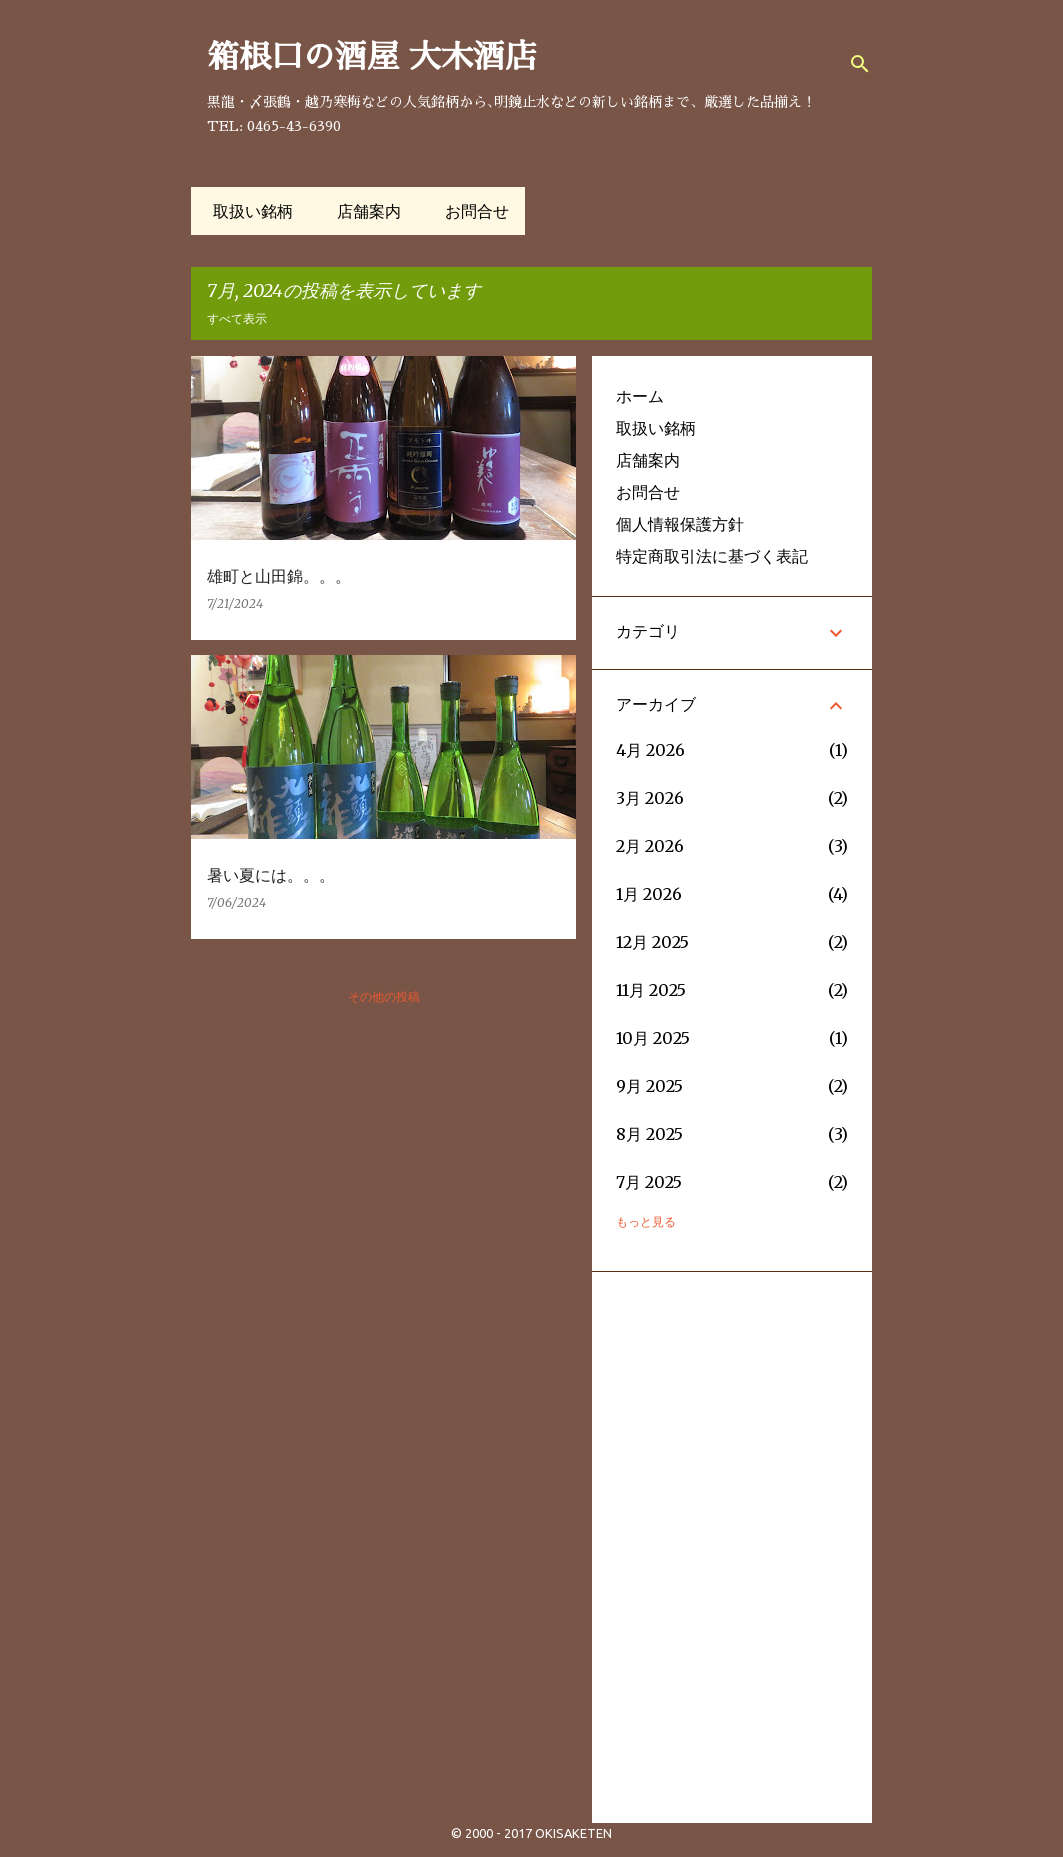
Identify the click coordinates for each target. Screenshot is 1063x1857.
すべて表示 (237, 318)
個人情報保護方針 (680, 524)
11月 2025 (651, 990)
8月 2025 (649, 1134)
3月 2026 (650, 798)
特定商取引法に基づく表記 (712, 556)
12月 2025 (652, 942)
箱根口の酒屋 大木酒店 (372, 57)
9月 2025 (649, 1086)
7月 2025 (649, 1182)
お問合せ (471, 211)
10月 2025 (653, 1038)
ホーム (640, 396)
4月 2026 (650, 750)
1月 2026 (649, 894)
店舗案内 (363, 211)
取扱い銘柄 (247, 211)
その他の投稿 (384, 996)
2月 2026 (650, 846)
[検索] (860, 64)
